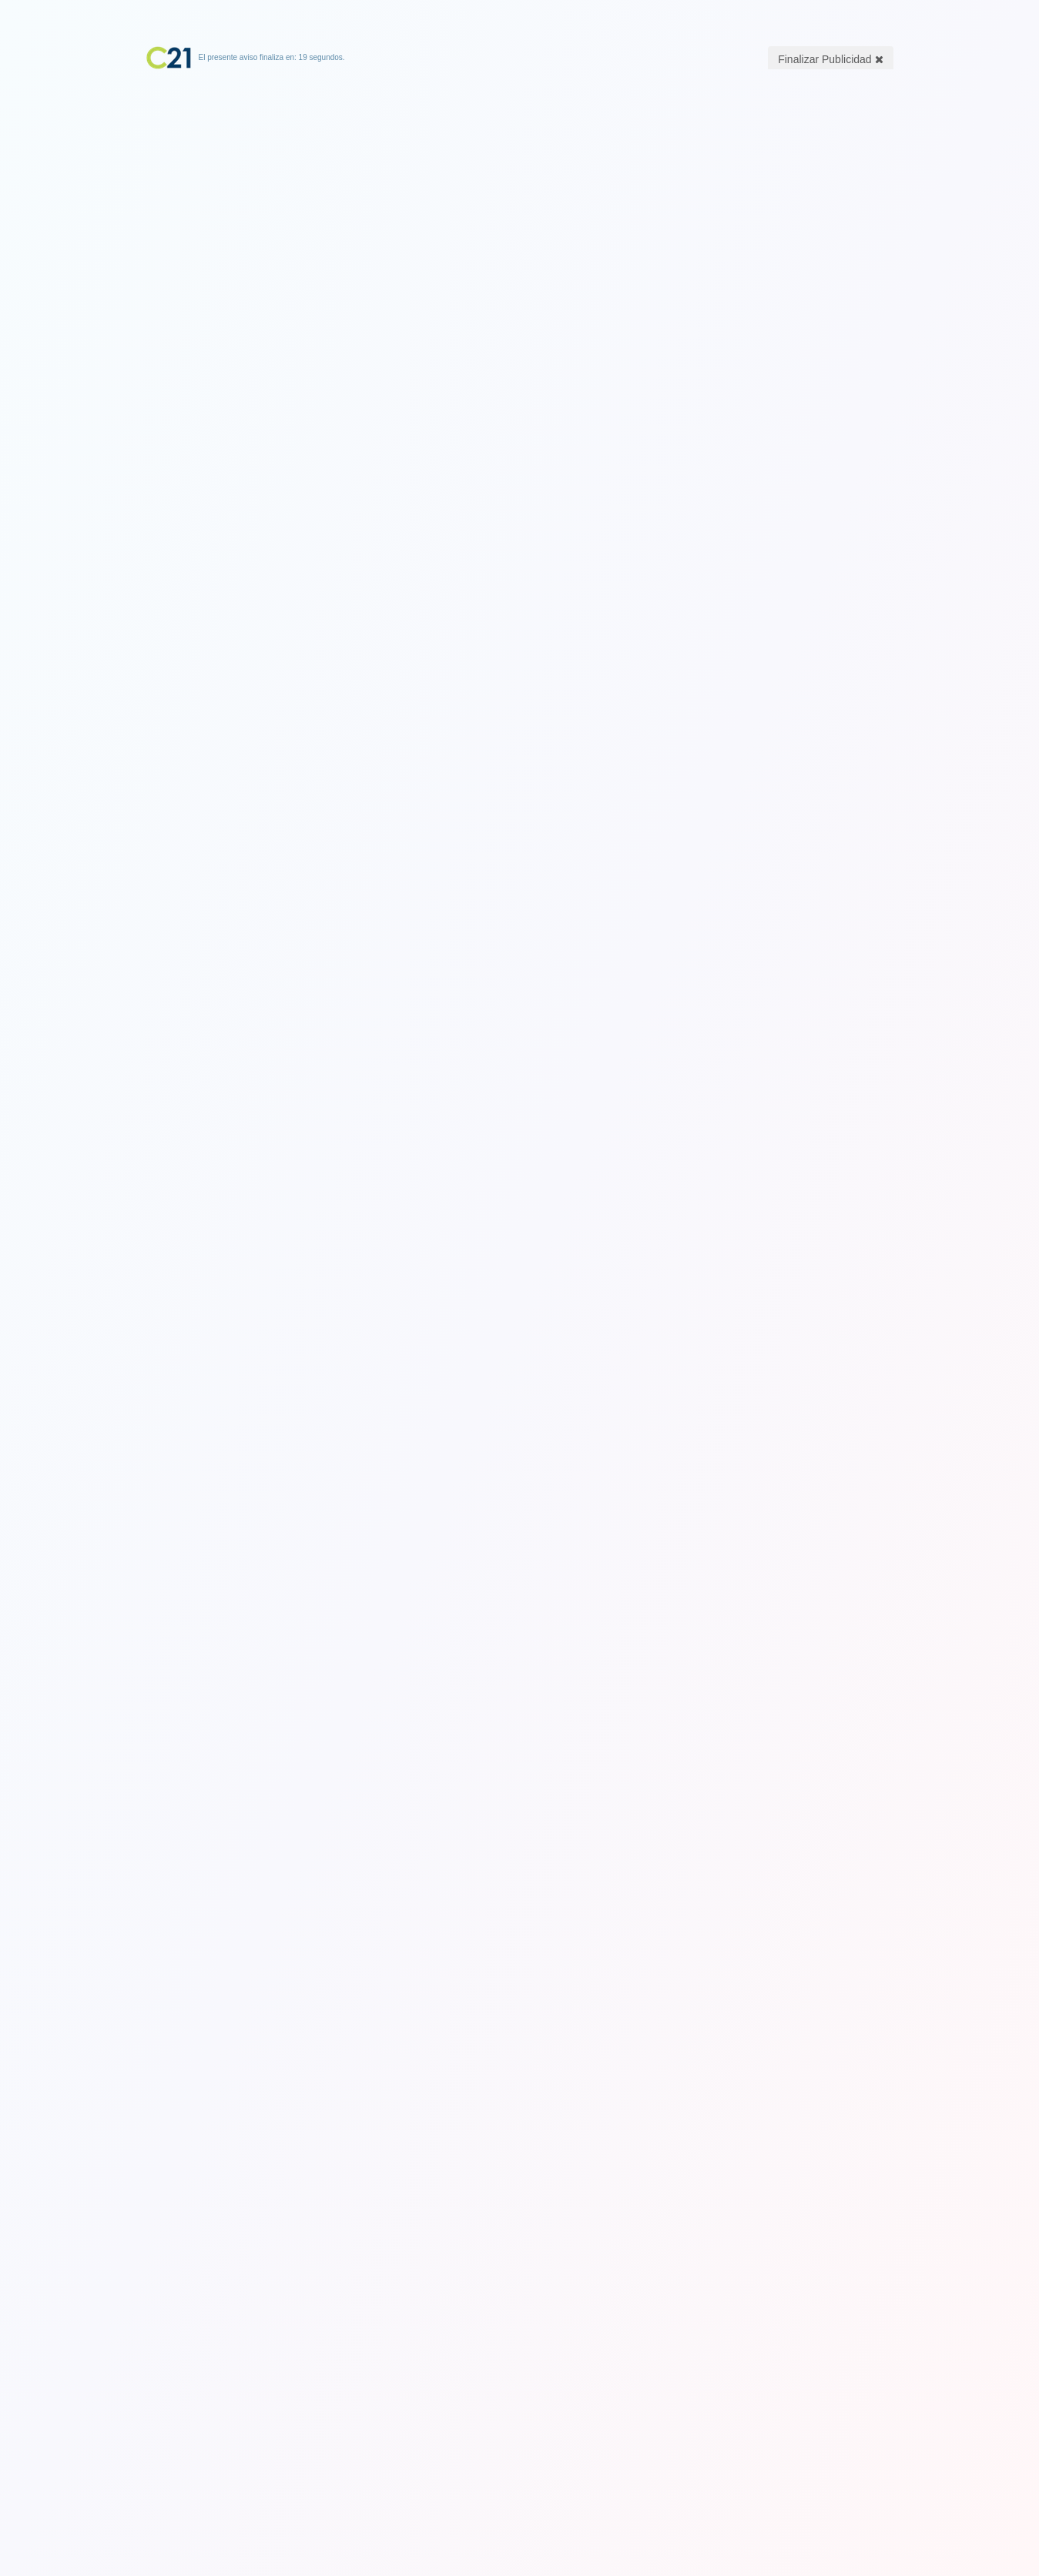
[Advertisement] (519, 165)
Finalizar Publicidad (830, 59)
